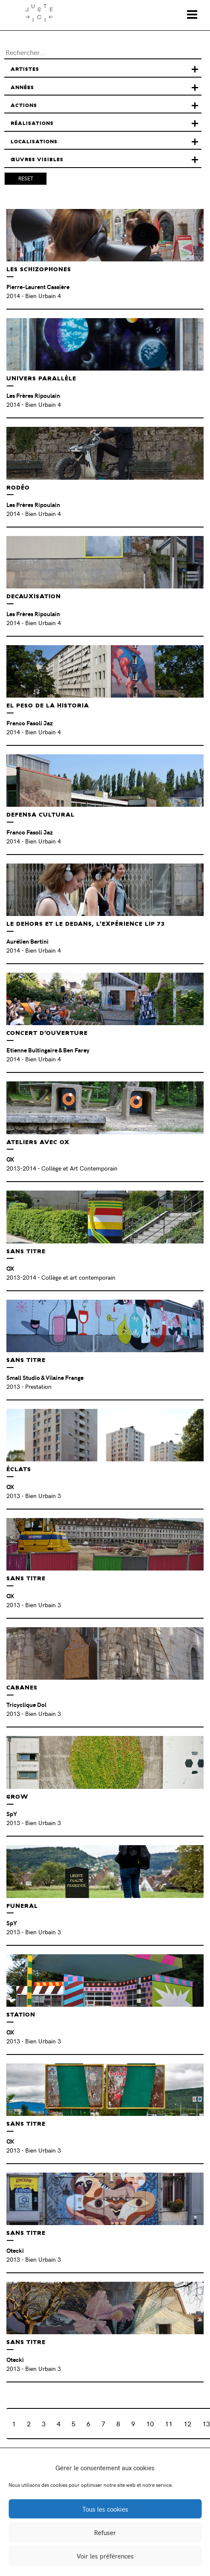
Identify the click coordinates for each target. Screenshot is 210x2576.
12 (187, 2423)
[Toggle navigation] (192, 14)
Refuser (105, 2532)
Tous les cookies (105, 2509)
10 (150, 2423)
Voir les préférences (105, 2556)
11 (169, 2423)
